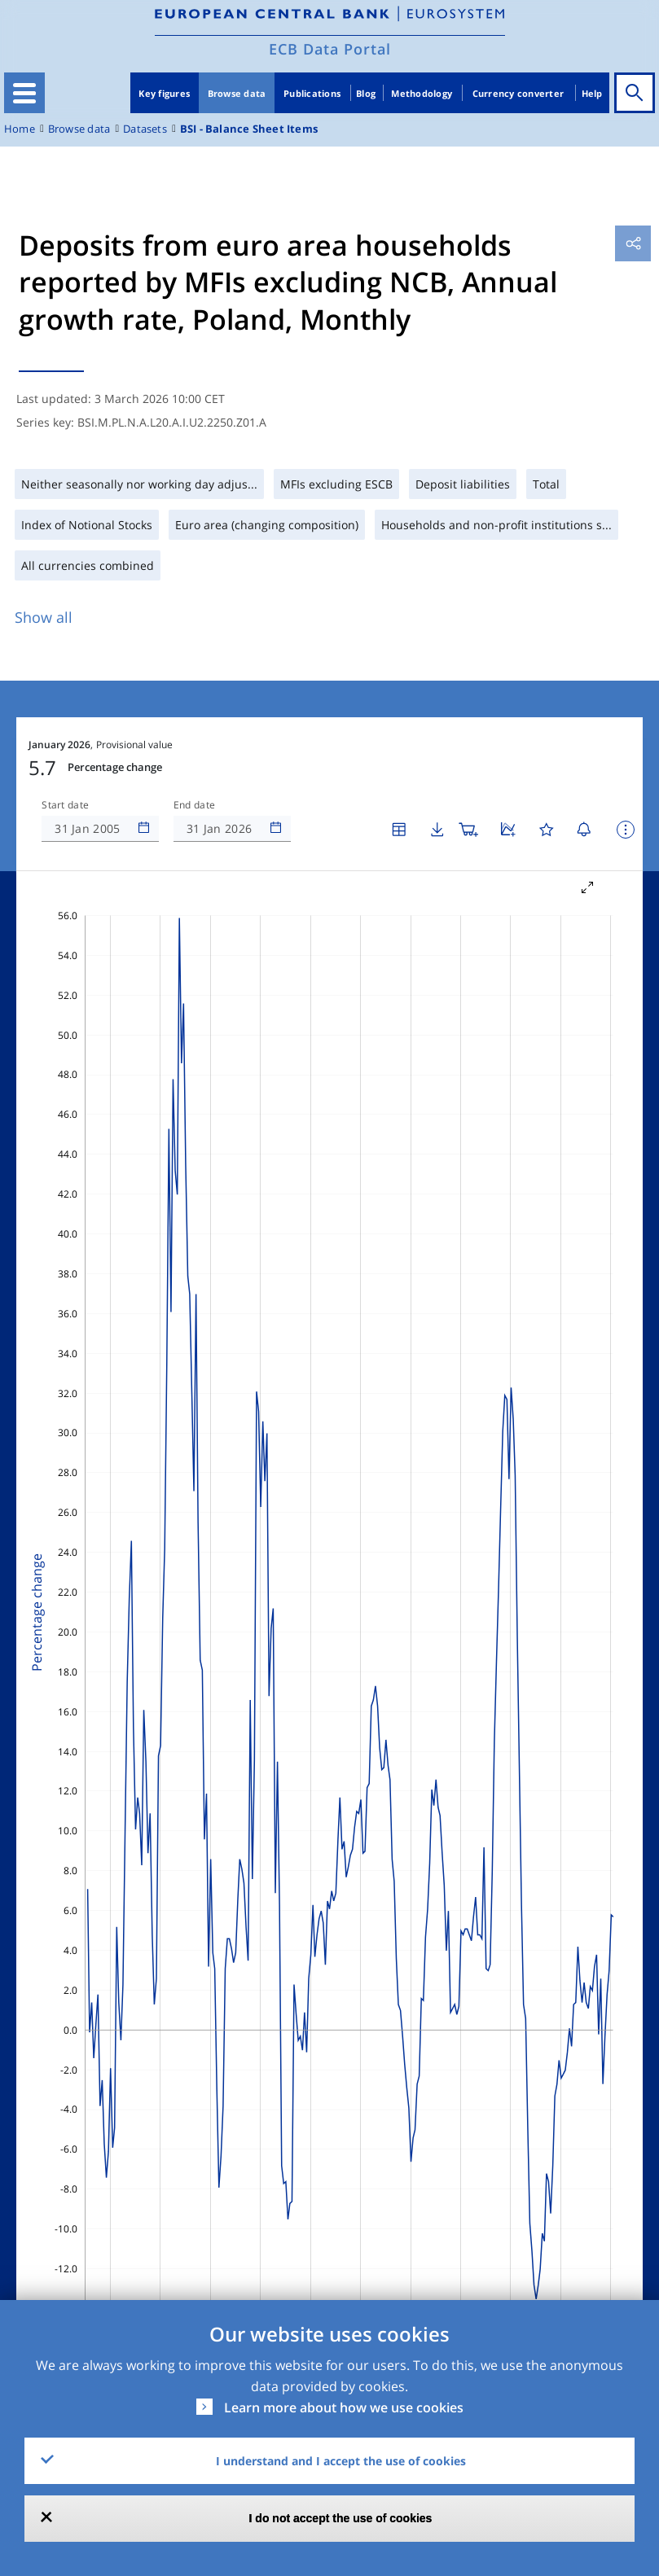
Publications (311, 93)
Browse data (237, 93)
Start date (65, 805)
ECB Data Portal (330, 49)
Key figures (164, 93)
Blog (366, 93)
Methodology (421, 93)
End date (195, 805)
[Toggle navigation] (24, 92)
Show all (43, 617)
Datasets (145, 129)
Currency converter (518, 93)
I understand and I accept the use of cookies (341, 2461)
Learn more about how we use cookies (343, 2407)
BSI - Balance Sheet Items (249, 129)
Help (592, 93)
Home (19, 129)
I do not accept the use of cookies (341, 2518)
